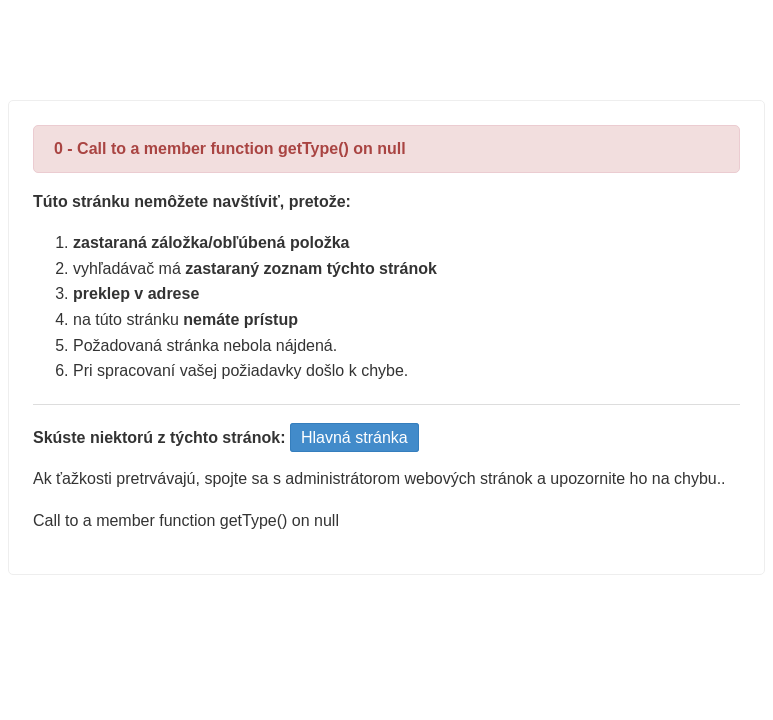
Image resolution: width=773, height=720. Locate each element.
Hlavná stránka (354, 437)
